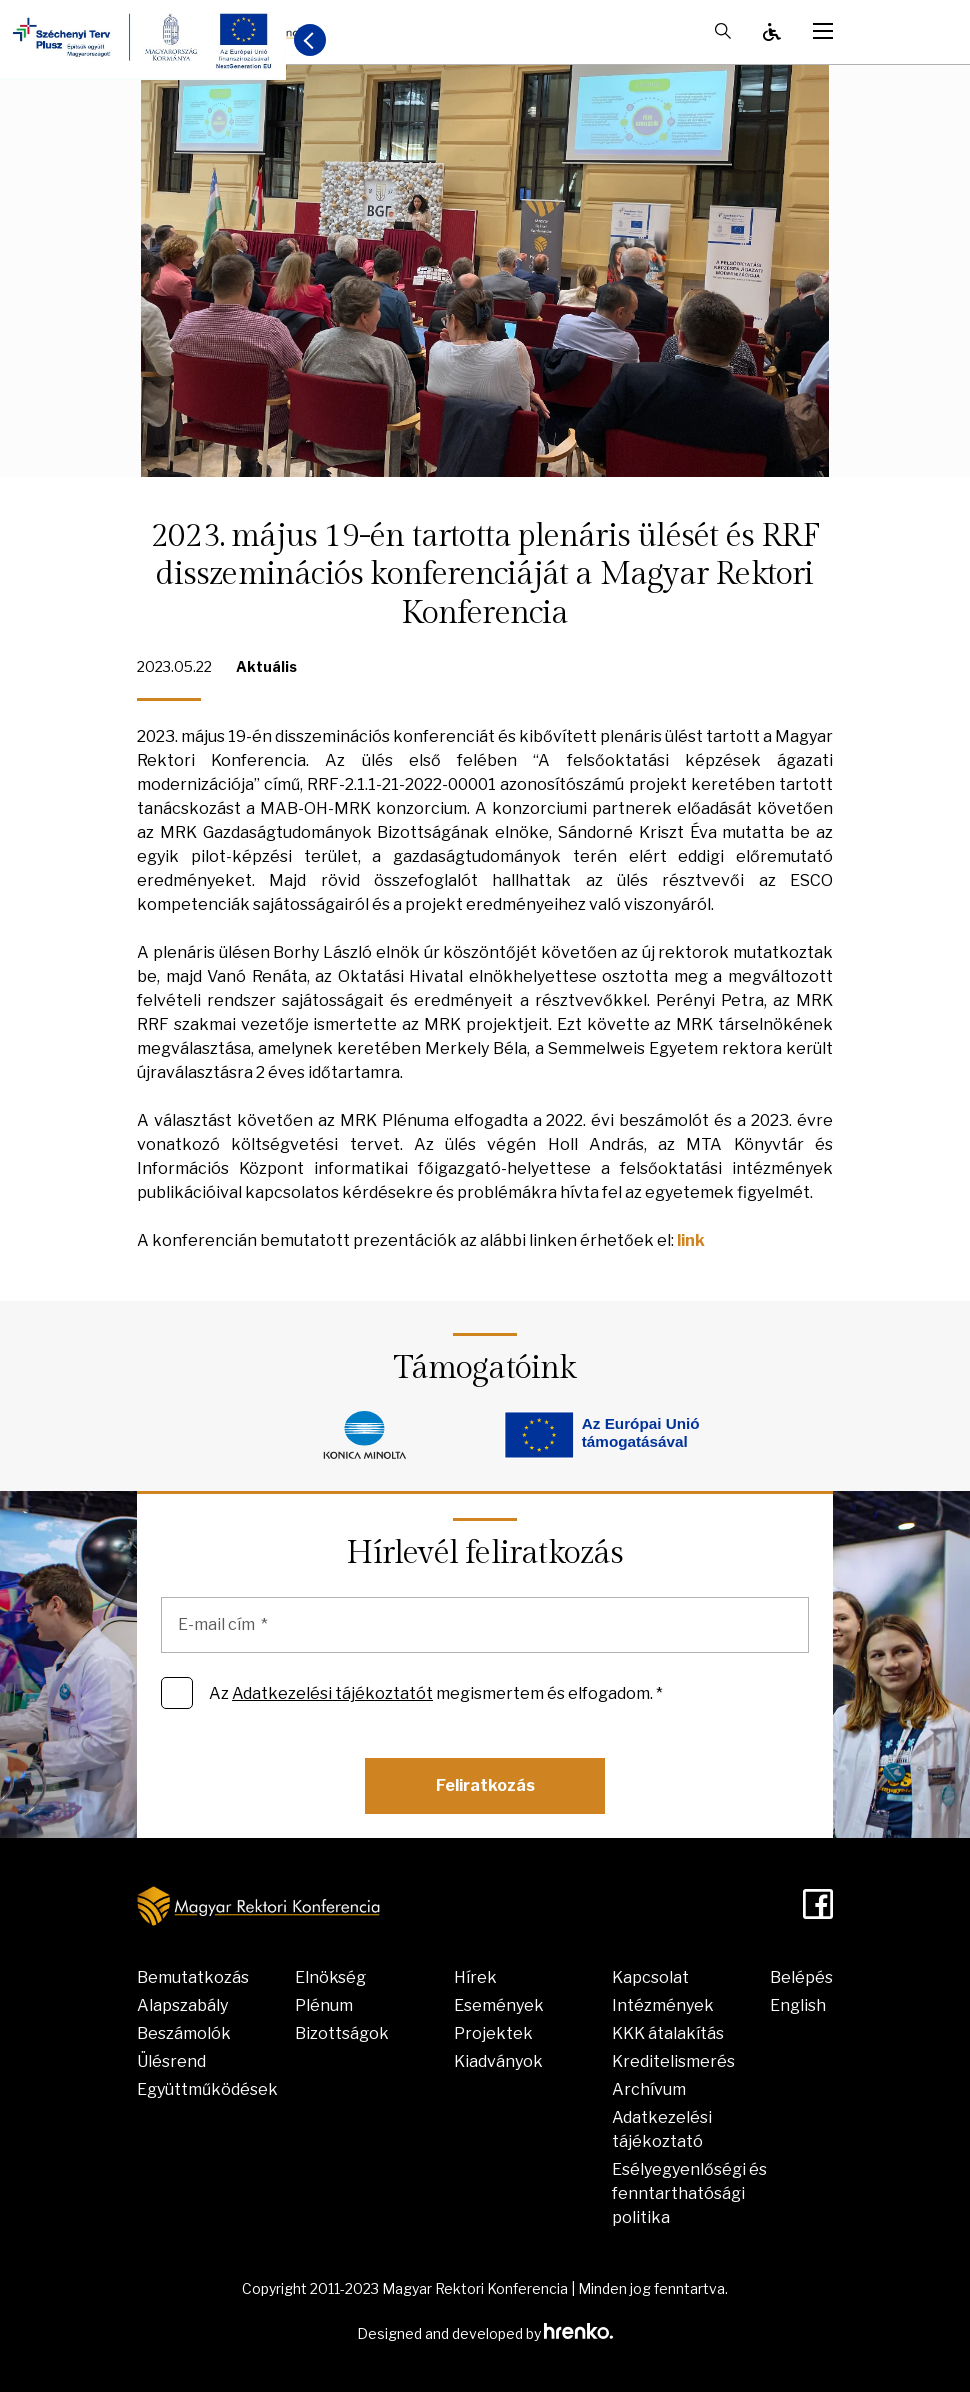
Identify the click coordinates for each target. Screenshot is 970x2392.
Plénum (324, 2005)
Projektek (493, 2033)
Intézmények (663, 2005)
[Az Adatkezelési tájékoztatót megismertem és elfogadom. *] (177, 1693)
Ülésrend (171, 2061)
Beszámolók (184, 2033)
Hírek (475, 1977)
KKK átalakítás (668, 2033)
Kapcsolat (650, 1977)
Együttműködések (207, 2089)
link (691, 1240)
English (798, 2005)
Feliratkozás (485, 1785)
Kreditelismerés (673, 2061)
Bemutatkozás (193, 1977)
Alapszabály (182, 2005)
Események (499, 2005)
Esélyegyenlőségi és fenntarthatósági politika (689, 2193)
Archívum (649, 2089)
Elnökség (330, 1977)
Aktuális (266, 666)
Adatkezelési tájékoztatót (332, 1693)
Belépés (801, 1977)
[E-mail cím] (485, 1625)
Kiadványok (498, 2061)
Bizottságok (342, 2033)
